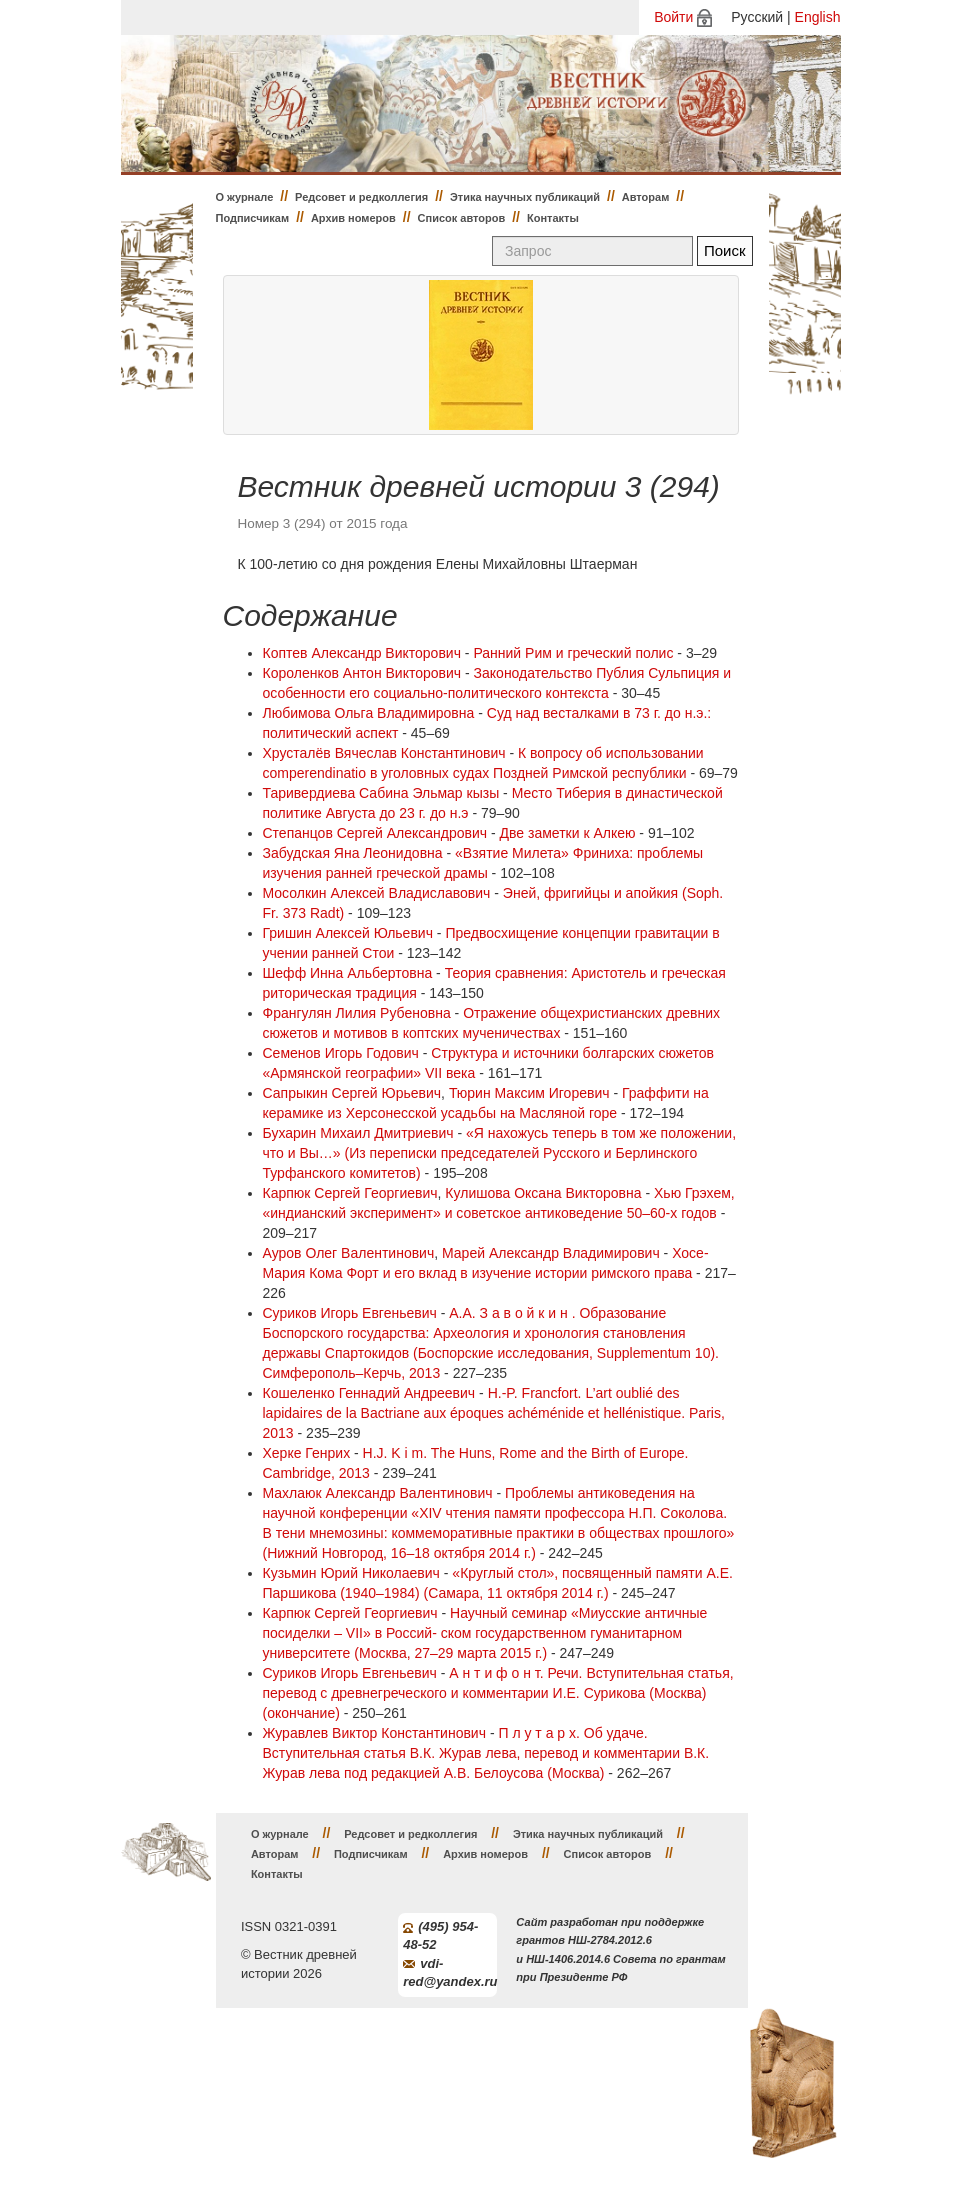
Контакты (553, 218)
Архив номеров (353, 218)
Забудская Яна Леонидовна (353, 853)
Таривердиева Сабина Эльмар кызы (381, 793)
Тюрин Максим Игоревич (529, 1093)
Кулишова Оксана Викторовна (543, 1193)
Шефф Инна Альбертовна (348, 973)
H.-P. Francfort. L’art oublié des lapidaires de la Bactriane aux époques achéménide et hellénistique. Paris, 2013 (494, 1413)
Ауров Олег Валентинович (349, 1253)
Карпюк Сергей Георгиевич (350, 1193)
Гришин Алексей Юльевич (348, 933)
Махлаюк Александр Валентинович (378, 1493)
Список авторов (462, 218)
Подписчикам (253, 218)
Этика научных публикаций (525, 197)
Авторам (646, 197)
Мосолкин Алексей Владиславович (377, 893)
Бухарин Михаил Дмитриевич (358, 1133)
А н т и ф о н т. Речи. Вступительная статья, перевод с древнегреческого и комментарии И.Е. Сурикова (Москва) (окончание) (498, 1693)
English (818, 17)
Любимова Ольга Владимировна (369, 713)
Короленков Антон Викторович (362, 673)
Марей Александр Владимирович (551, 1253)
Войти (673, 17)
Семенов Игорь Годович (341, 1053)
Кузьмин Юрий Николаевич (351, 1573)
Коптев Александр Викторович (362, 653)
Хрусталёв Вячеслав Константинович (384, 753)
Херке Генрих (307, 1453)
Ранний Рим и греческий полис (573, 653)
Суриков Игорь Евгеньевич (350, 1313)
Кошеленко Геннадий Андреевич (369, 1393)
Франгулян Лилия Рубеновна (357, 1013)
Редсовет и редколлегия (361, 197)
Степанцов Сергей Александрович (375, 833)
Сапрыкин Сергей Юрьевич (352, 1093)
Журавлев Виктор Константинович (375, 1733)
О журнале (245, 197)
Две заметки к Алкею (568, 833)
